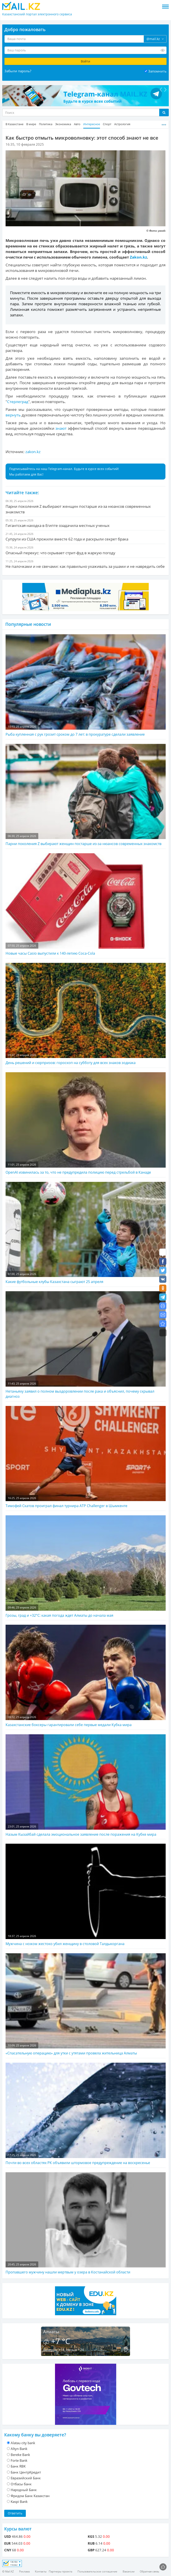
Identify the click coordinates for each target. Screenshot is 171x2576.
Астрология (122, 124)
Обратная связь (149, 2571)
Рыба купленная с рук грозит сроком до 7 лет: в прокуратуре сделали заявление (86, 685)
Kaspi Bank (19, 2501)
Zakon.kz (138, 257)
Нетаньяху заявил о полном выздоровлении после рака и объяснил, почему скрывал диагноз (86, 1345)
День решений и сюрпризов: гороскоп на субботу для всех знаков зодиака (86, 1014)
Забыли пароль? (17, 71)
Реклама (24, 2571)
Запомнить (157, 71)
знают (61, 428)
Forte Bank (19, 2460)
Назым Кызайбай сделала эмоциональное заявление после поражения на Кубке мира (86, 1785)
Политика (45, 124)
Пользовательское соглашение (97, 2571)
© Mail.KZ (8, 2571)
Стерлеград (17, 401)
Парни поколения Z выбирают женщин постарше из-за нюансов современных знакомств (86, 795)
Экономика (63, 124)
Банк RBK (18, 2466)
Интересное (91, 124)
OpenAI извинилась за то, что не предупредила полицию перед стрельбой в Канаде (86, 1123)
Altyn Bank (19, 2448)
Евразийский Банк (26, 2478)
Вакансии (128, 2571)
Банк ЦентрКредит (26, 2472)
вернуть (14, 415)
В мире (31, 124)
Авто (77, 124)
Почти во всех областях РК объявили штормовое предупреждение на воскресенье (86, 2114)
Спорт (107, 124)
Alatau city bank (23, 2443)
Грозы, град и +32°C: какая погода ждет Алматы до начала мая (86, 1566)
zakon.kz (33, 451)
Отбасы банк (21, 2484)
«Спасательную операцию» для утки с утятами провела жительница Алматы (86, 2004)
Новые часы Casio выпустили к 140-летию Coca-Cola (86, 904)
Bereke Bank (20, 2454)
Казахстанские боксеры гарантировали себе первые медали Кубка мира (86, 1676)
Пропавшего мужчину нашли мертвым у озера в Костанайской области (86, 2223)
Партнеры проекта (60, 2571)
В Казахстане (14, 124)
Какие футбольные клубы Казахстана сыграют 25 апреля (86, 1233)
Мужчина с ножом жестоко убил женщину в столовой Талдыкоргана (86, 1895)
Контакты (41, 2571)
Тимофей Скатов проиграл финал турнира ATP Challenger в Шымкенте (86, 1457)
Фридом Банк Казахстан (30, 2496)
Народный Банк (24, 2490)
